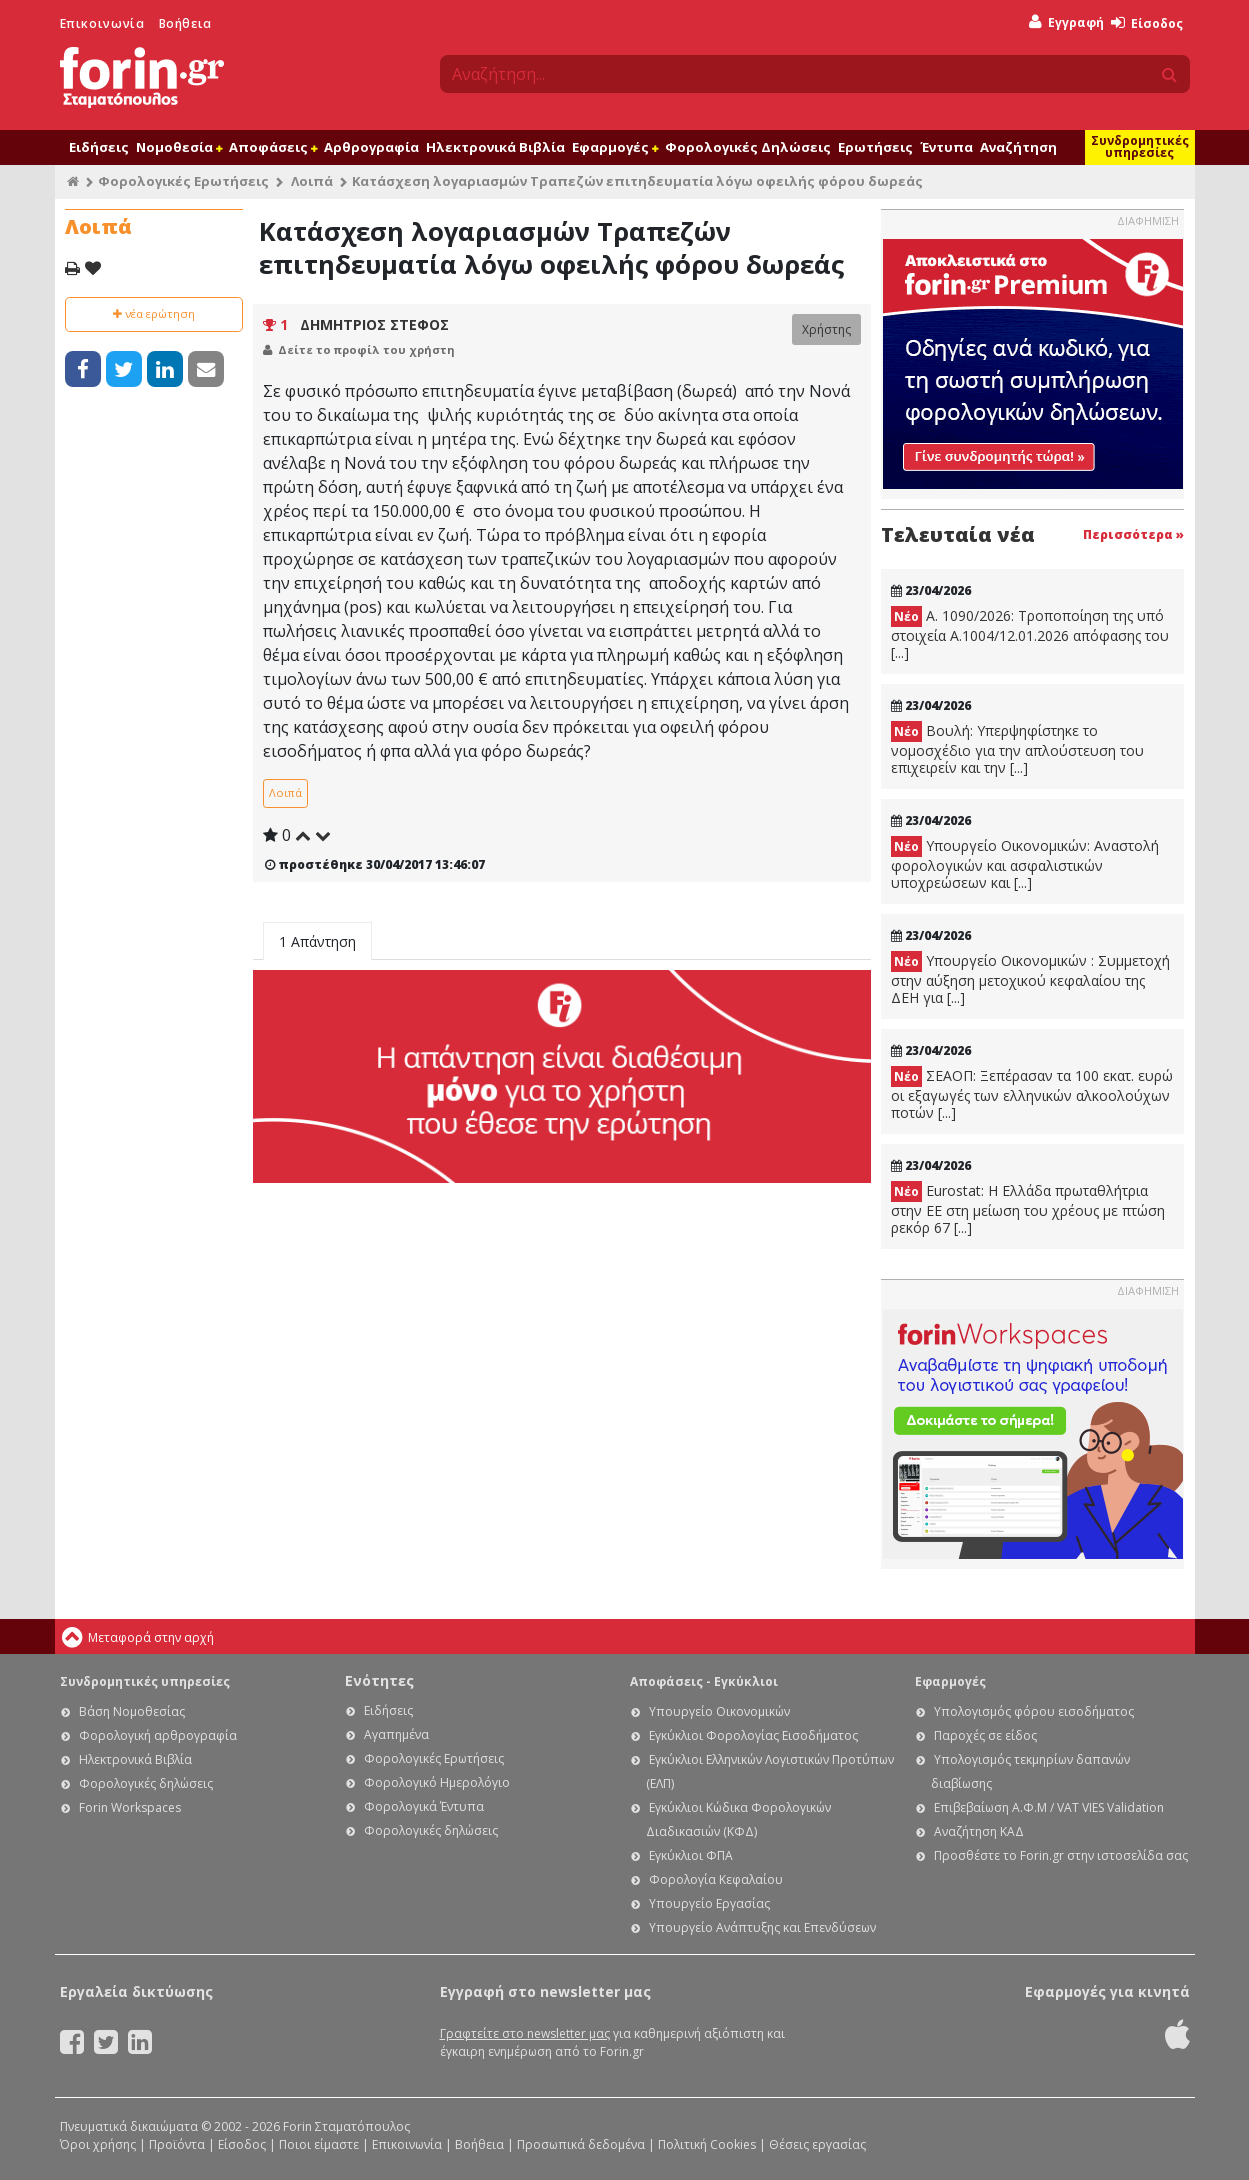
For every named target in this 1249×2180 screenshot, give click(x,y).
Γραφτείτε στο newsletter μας (525, 2033)
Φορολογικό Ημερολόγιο (437, 1782)
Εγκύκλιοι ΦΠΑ (691, 1855)
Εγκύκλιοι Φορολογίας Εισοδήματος (753, 1735)
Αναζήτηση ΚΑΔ (979, 1831)
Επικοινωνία (102, 23)
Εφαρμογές (615, 147)
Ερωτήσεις (875, 147)
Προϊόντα (177, 2144)
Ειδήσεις (99, 147)
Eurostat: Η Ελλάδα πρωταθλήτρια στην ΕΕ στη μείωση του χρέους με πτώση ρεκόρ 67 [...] (1028, 1209)
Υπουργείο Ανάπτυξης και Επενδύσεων (762, 1927)
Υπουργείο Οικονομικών (719, 1711)
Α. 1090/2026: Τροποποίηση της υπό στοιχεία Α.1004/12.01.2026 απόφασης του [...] (1030, 634)
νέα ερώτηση (154, 313)
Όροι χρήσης (98, 2144)
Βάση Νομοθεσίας (132, 1711)
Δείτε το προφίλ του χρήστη (366, 349)
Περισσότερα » (1133, 534)
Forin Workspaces (130, 1807)
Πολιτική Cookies (707, 2144)
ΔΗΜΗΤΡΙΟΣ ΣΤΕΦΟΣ (374, 324)
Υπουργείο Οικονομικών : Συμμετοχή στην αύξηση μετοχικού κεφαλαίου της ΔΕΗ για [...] (1030, 979)
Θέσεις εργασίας (817, 2144)
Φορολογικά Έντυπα (424, 1806)
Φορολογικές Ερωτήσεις (183, 181)
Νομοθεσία (179, 147)
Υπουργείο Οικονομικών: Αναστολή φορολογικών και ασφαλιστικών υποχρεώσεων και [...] (1025, 864)
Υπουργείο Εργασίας (709, 1903)
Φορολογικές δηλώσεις (146, 1783)
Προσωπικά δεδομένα (581, 2144)
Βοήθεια (185, 23)
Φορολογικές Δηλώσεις (748, 147)
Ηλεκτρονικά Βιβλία (495, 147)
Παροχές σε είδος (985, 1735)
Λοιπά (312, 181)
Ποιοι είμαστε (319, 2144)
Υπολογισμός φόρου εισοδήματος (1034, 1711)
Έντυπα (946, 147)
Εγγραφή (1066, 22)
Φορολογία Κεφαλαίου (716, 1879)
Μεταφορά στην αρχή (151, 1637)
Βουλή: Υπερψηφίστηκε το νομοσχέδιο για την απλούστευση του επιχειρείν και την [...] (1017, 749)
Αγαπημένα (396, 1734)
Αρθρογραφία (371, 147)
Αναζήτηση (1018, 147)
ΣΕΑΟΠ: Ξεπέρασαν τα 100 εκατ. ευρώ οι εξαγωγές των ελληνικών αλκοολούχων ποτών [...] (1032, 1094)
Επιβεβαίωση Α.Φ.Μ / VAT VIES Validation (1049, 1807)
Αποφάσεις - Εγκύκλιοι (704, 1681)
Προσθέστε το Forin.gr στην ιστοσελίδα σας (1061, 1855)
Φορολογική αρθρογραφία (158, 1735)
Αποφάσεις (273, 147)
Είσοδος (1147, 23)
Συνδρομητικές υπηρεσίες (1140, 146)
